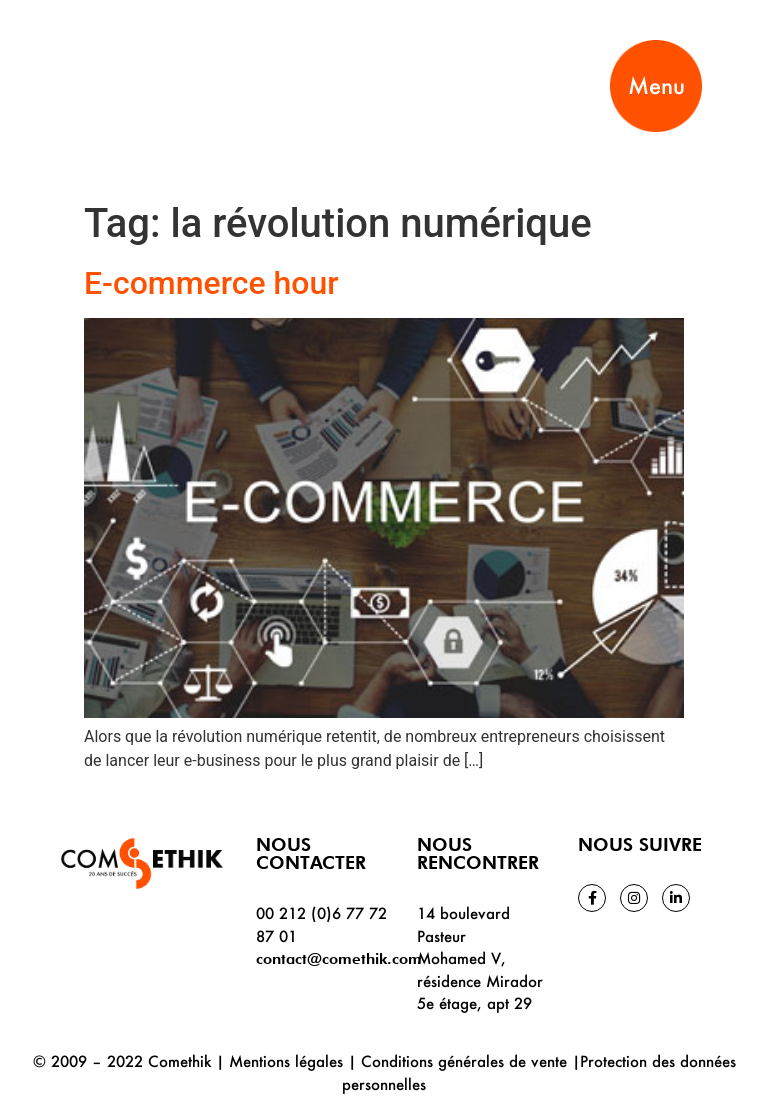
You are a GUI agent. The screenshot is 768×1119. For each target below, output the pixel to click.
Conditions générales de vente (464, 1061)
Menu (656, 85)
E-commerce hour (211, 283)
